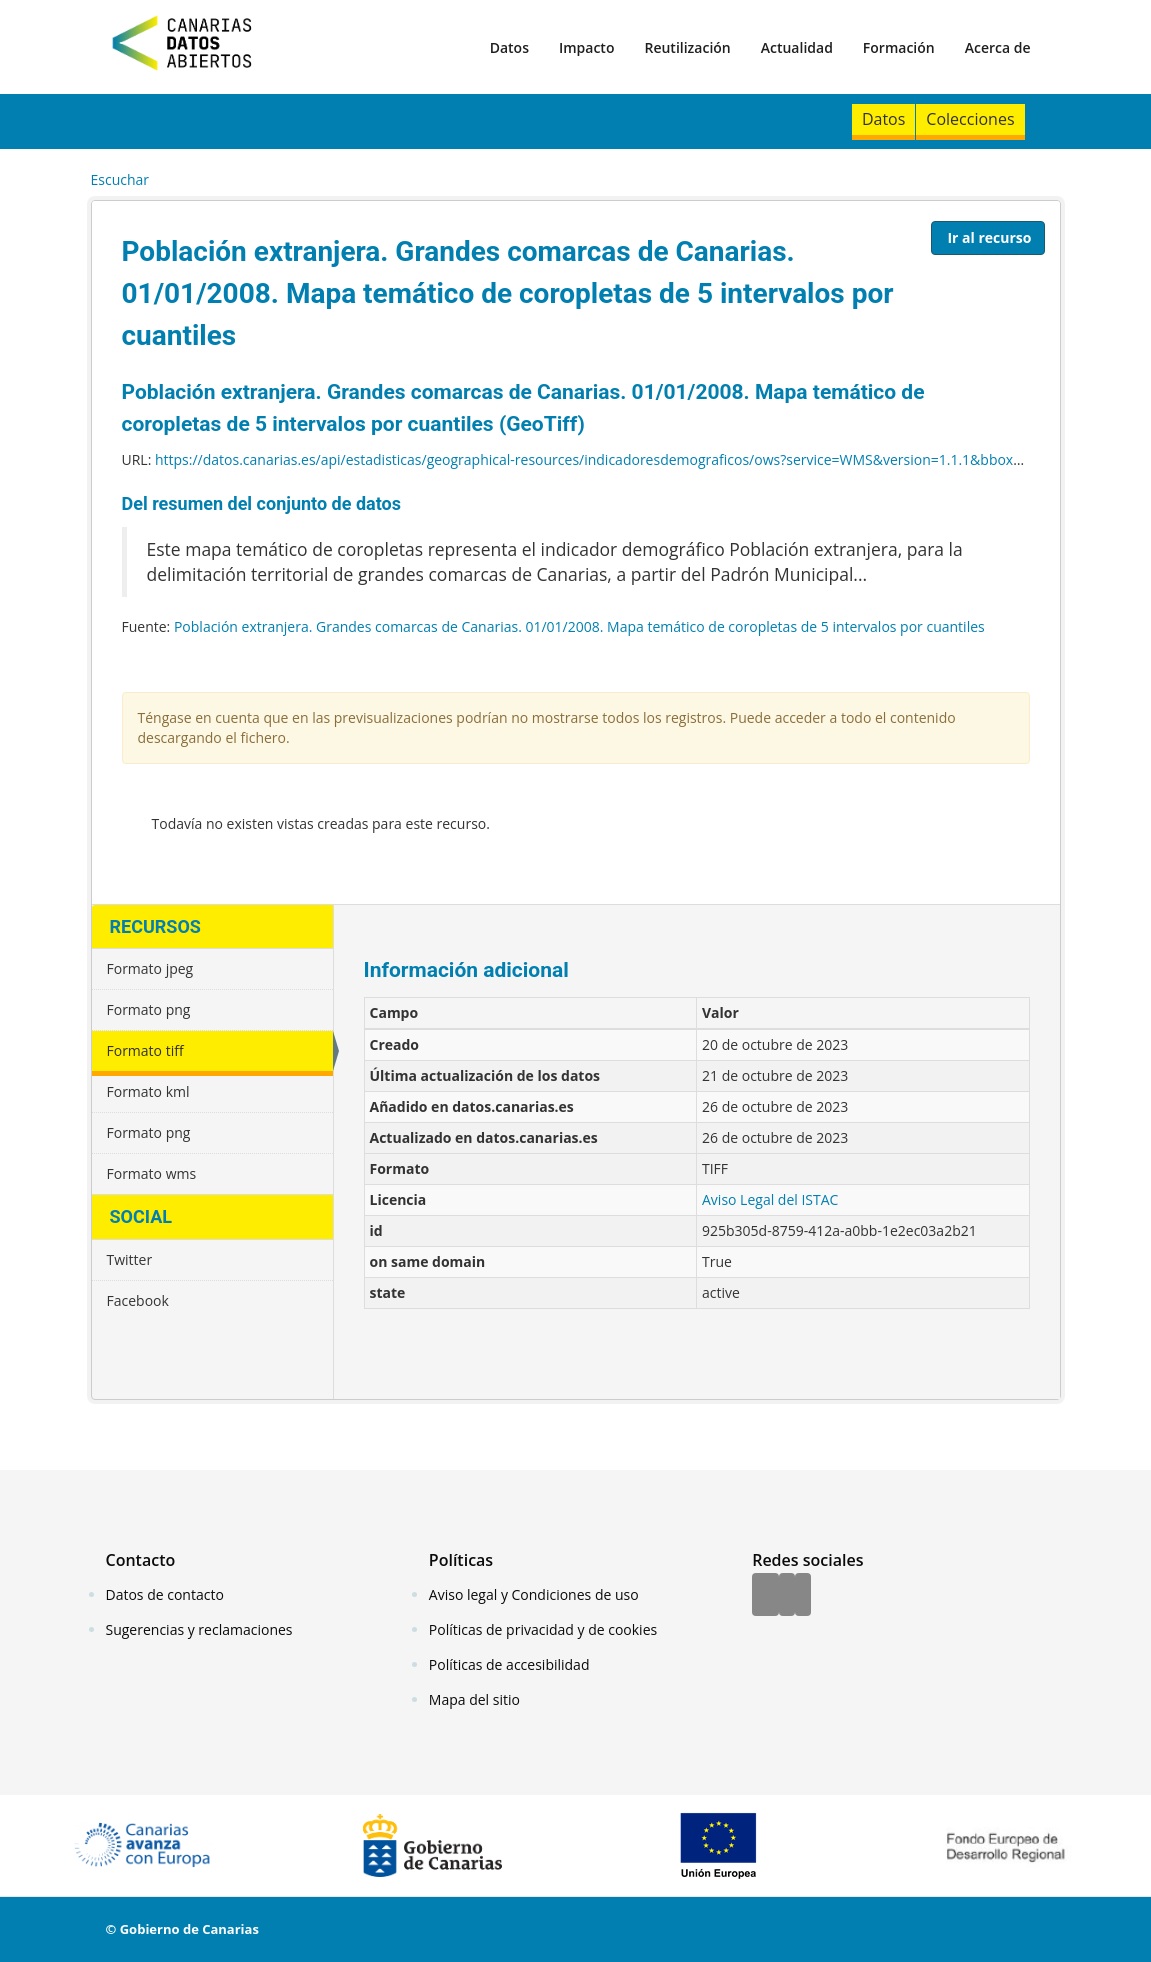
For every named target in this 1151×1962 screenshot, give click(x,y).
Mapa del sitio (474, 1699)
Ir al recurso (989, 237)
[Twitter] (787, 1596)
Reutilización (687, 47)
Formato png (149, 1009)
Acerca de (998, 47)
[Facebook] (765, 1596)
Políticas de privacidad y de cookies (543, 1629)
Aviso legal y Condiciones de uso (534, 1594)
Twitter (130, 1259)
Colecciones (970, 119)
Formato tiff (145, 1050)
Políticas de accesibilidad (509, 1664)
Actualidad (797, 47)
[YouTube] (803, 1596)
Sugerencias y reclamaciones (199, 1629)
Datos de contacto (165, 1594)
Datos (509, 47)
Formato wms (152, 1173)
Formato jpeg (150, 968)
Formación (899, 47)
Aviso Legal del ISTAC (770, 1199)
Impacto (587, 47)
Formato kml (148, 1091)
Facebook (138, 1300)
